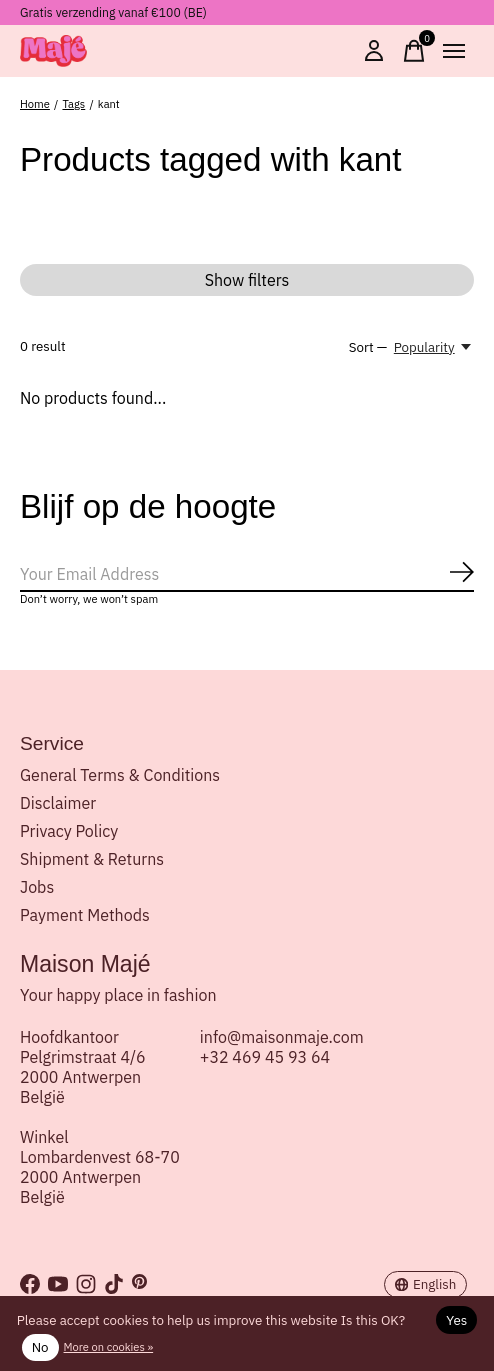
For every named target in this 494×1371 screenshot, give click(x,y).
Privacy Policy (69, 831)
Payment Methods (85, 915)
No (40, 1347)
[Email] (247, 575)
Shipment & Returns (92, 859)
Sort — (368, 347)
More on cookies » (109, 1347)
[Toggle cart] (414, 51)
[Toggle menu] (454, 51)
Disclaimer (58, 803)
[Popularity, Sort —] (434, 347)
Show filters (247, 280)
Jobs (37, 887)
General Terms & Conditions (120, 775)
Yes (456, 1320)
